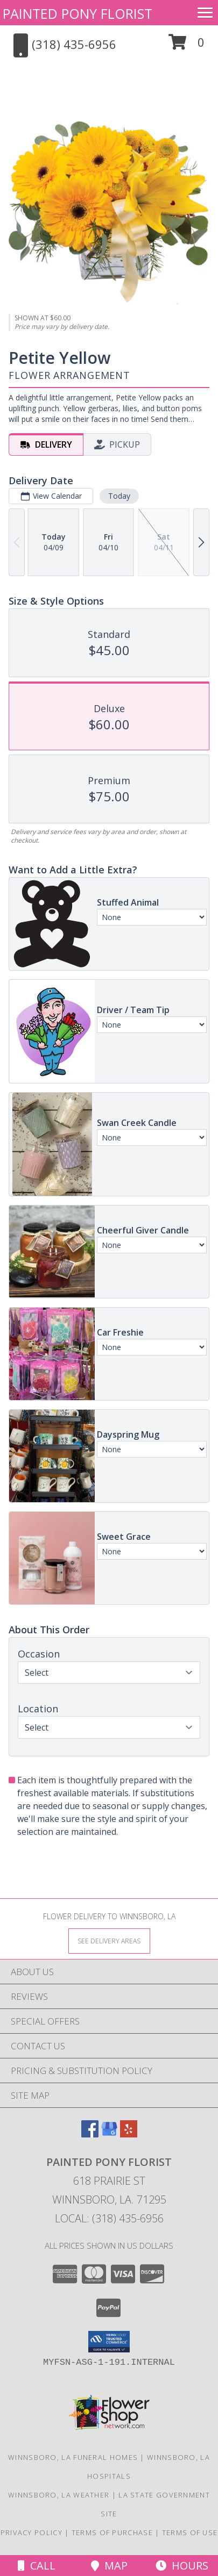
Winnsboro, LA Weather (58, 2495)
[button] (186, 46)
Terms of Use (190, 2532)
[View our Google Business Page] (109, 2134)
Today (119, 496)
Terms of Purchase (112, 2532)
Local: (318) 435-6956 (109, 2218)
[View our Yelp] (128, 2134)
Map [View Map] (109, 2565)
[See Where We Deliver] (109, 1940)
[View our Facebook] (90, 2134)
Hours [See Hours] (182, 2565)
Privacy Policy (31, 2532)
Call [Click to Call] (36, 2565)
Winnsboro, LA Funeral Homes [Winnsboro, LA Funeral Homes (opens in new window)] (73, 2457)
